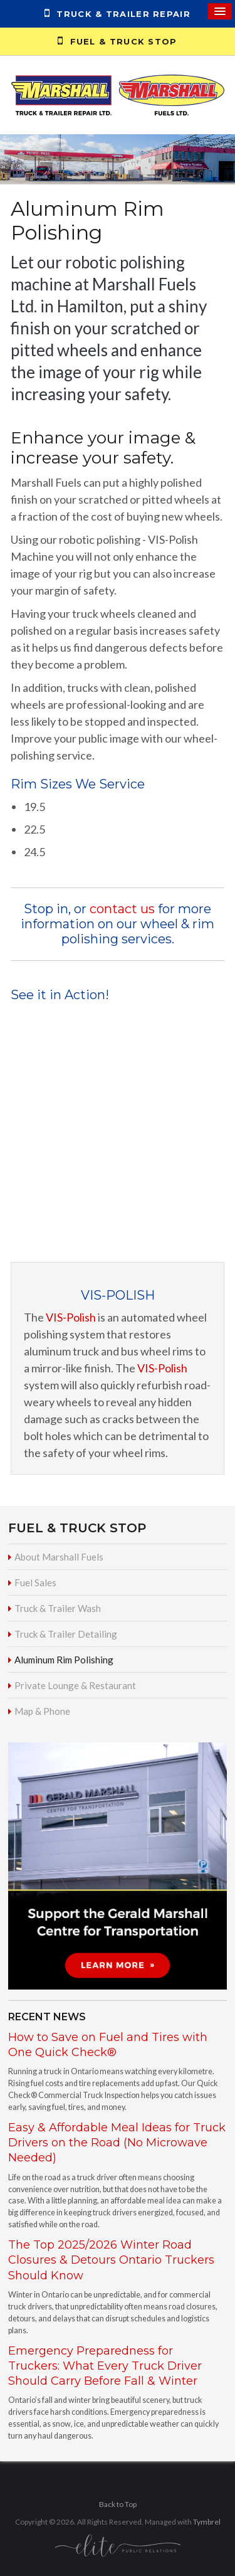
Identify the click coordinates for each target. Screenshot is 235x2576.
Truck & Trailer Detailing (65, 1634)
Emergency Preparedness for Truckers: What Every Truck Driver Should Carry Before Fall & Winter (105, 2366)
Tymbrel (207, 2521)
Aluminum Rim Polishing (63, 1659)
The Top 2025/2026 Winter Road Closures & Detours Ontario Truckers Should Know (111, 2260)
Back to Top (118, 2504)
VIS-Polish (71, 1317)
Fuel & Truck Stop (117, 40)
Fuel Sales (35, 1582)
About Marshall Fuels (58, 1556)
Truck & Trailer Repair (117, 13)
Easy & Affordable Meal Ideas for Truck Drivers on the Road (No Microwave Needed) (117, 2143)
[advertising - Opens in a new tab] (117, 1864)
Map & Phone (42, 1711)
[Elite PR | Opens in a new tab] (117, 2545)
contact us (120, 908)
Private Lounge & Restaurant (75, 1685)
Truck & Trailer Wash (57, 1608)
